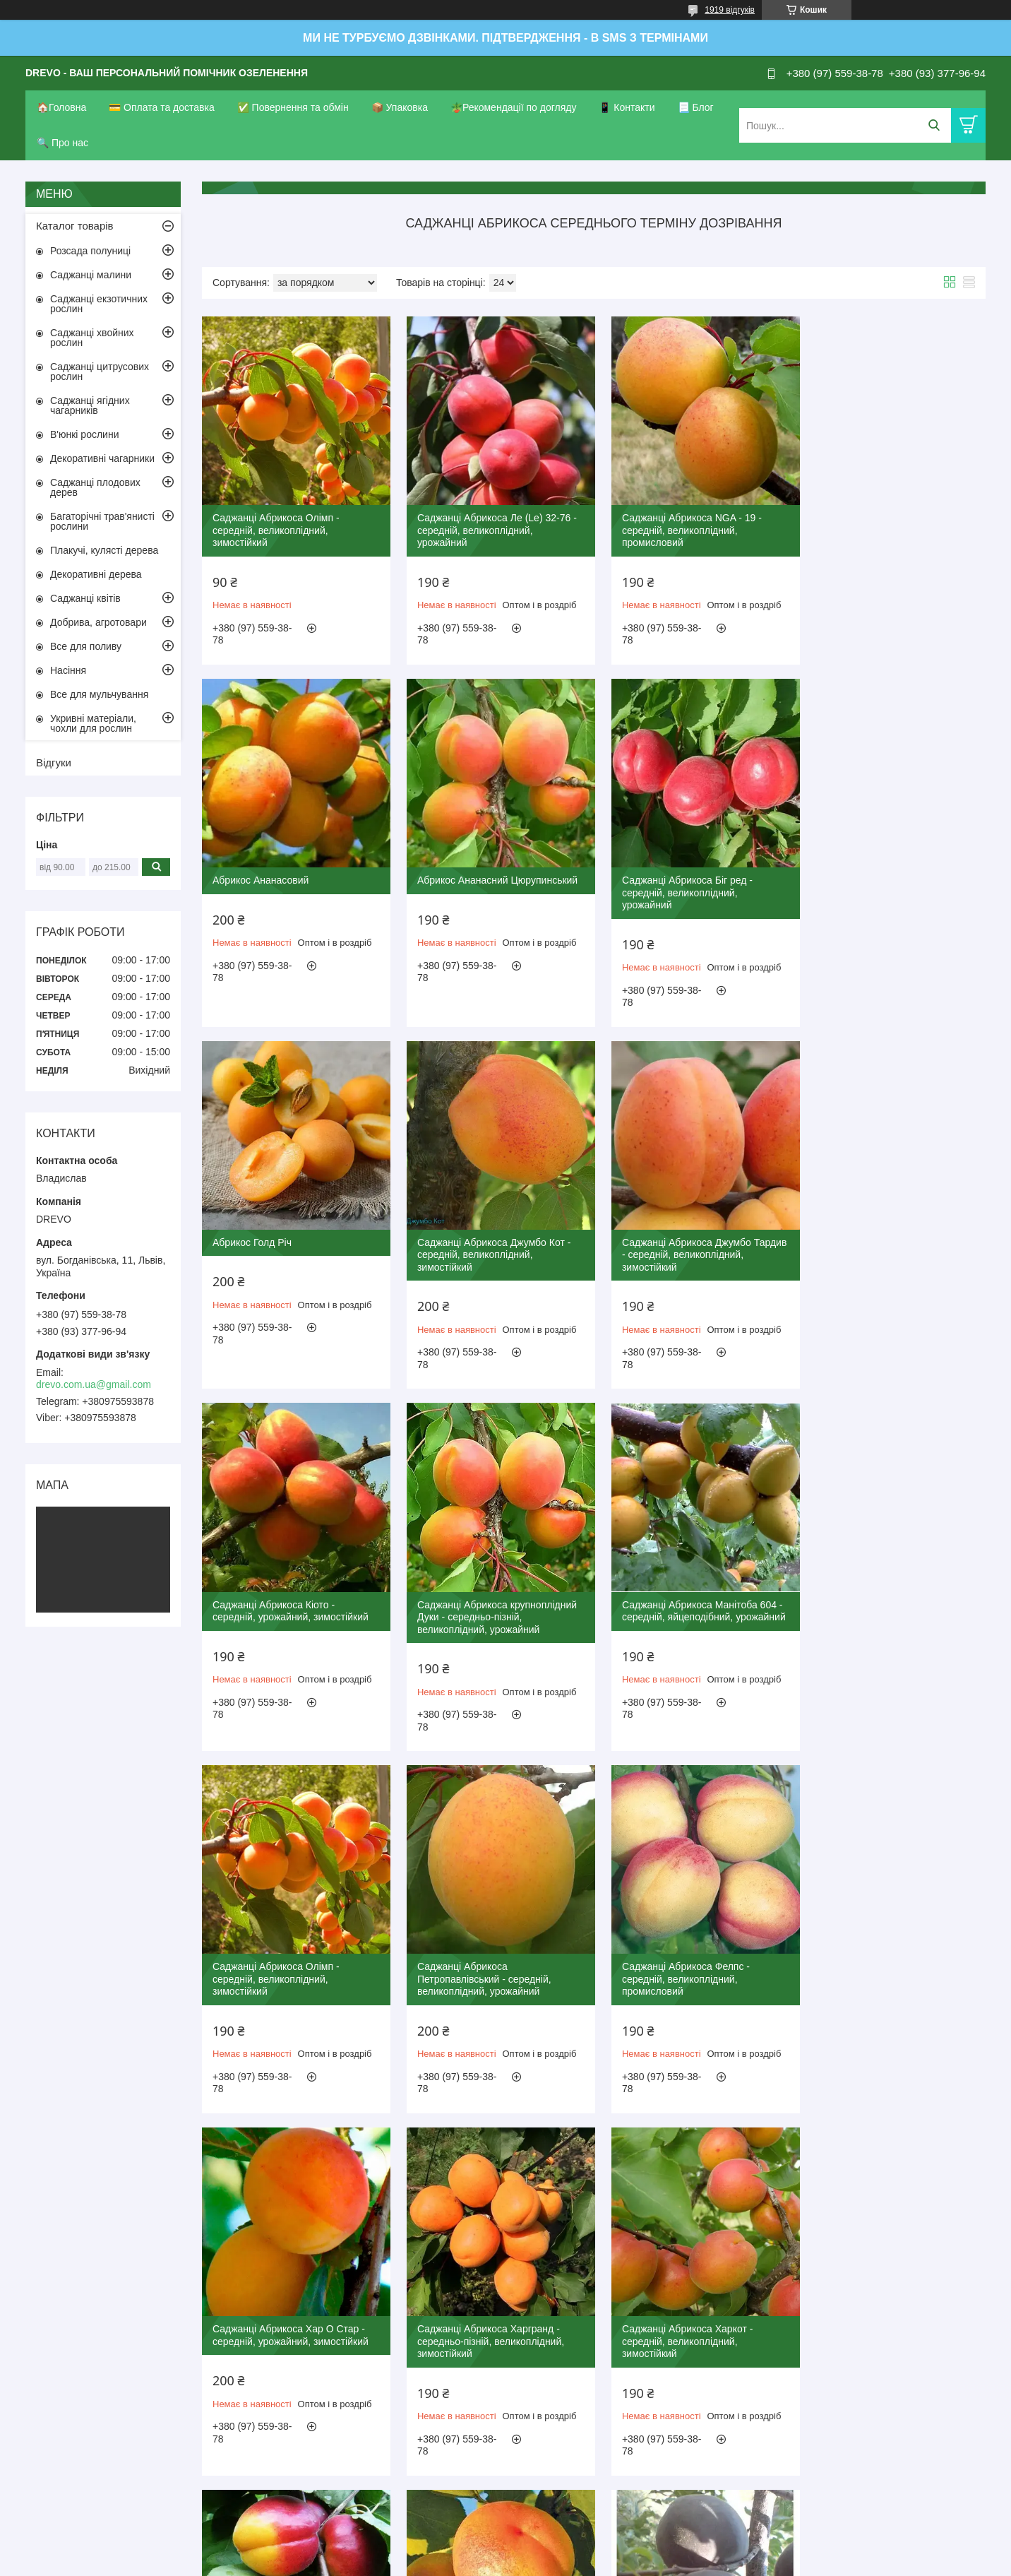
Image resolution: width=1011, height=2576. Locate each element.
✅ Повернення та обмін (293, 107)
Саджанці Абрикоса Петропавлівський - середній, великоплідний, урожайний (479, 1597)
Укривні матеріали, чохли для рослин (93, 723)
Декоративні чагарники (102, 458)
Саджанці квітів (85, 598)
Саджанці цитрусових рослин (99, 371)
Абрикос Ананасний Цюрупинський (293, 870)
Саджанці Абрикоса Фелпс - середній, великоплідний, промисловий (676, 1597)
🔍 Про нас (62, 142)
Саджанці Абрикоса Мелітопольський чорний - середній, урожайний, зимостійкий (291, 2312)
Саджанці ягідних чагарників (90, 405)
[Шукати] (933, 125)
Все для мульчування (99, 694)
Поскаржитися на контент (468, 2563)
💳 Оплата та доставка (162, 107)
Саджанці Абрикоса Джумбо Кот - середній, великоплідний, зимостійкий (888, 883)
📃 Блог (696, 107)
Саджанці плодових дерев (95, 487)
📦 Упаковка (399, 107)
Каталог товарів (75, 226)
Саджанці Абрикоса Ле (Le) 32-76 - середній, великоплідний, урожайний (492, 525)
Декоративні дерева (96, 574)
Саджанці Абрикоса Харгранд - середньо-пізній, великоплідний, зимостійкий (286, 1955)
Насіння (68, 670)
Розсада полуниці (90, 250)
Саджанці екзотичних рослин (99, 303)
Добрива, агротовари (98, 622)
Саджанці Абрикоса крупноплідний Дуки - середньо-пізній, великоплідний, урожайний (692, 1240)
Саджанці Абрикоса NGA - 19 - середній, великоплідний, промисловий (682, 525)
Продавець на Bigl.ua (505, 2550)
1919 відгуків (730, 10)
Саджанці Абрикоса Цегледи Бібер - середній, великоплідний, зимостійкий (891, 1955)
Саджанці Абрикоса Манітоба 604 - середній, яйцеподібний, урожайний (892, 1240)
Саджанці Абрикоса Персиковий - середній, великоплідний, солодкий (892, 2306)
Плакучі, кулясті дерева (104, 550)
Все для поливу (85, 646)
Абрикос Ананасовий (860, 512)
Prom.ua (571, 2537)
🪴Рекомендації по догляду (513, 107)
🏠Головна (61, 107)
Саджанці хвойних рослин (92, 337)
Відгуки (53, 762)
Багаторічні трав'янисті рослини (102, 521)
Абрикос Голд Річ (651, 870)
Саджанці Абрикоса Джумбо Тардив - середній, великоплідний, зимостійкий (291, 1240)
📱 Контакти (626, 107)
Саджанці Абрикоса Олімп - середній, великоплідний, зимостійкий (276, 525)
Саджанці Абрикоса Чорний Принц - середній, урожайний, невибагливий (491, 2312)
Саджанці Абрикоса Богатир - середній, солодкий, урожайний (683, 2306)
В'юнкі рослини (84, 434)
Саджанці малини (90, 274)
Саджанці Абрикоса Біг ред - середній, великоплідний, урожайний (477, 883)
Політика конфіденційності (578, 2563)
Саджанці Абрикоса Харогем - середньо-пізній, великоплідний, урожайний (685, 1955)
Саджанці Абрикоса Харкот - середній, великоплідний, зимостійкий (477, 1955)
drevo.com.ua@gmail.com (93, 1384)
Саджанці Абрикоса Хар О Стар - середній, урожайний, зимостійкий (890, 1591)
